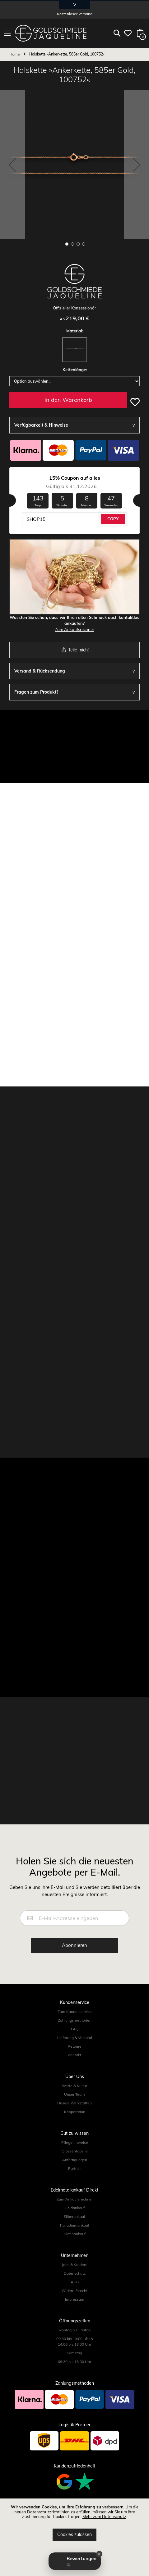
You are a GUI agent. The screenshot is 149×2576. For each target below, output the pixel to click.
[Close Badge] (99, 2554)
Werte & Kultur (74, 2085)
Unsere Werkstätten (74, 2103)
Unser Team (74, 2094)
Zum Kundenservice (75, 2011)
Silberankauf (74, 2216)
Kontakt (74, 2055)
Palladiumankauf (74, 2225)
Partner (74, 2168)
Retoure (74, 2046)
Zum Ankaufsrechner (74, 629)
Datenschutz (75, 2273)
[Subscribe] (74, 1945)
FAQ (74, 2029)
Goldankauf (75, 2207)
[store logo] (50, 33)
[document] (74, 2523)
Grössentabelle (75, 2151)
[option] (74, 349)
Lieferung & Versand (74, 2037)
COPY (112, 519)
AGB (75, 2282)
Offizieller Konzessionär (74, 307)
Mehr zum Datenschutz (104, 2516)
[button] (12, 164)
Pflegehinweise (74, 2142)
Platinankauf (75, 2234)
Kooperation (74, 2111)
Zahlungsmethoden (74, 2020)
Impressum (74, 2299)
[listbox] (74, 350)
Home (14, 54)
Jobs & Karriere (74, 2264)
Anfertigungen (74, 2159)
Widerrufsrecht (74, 2290)
